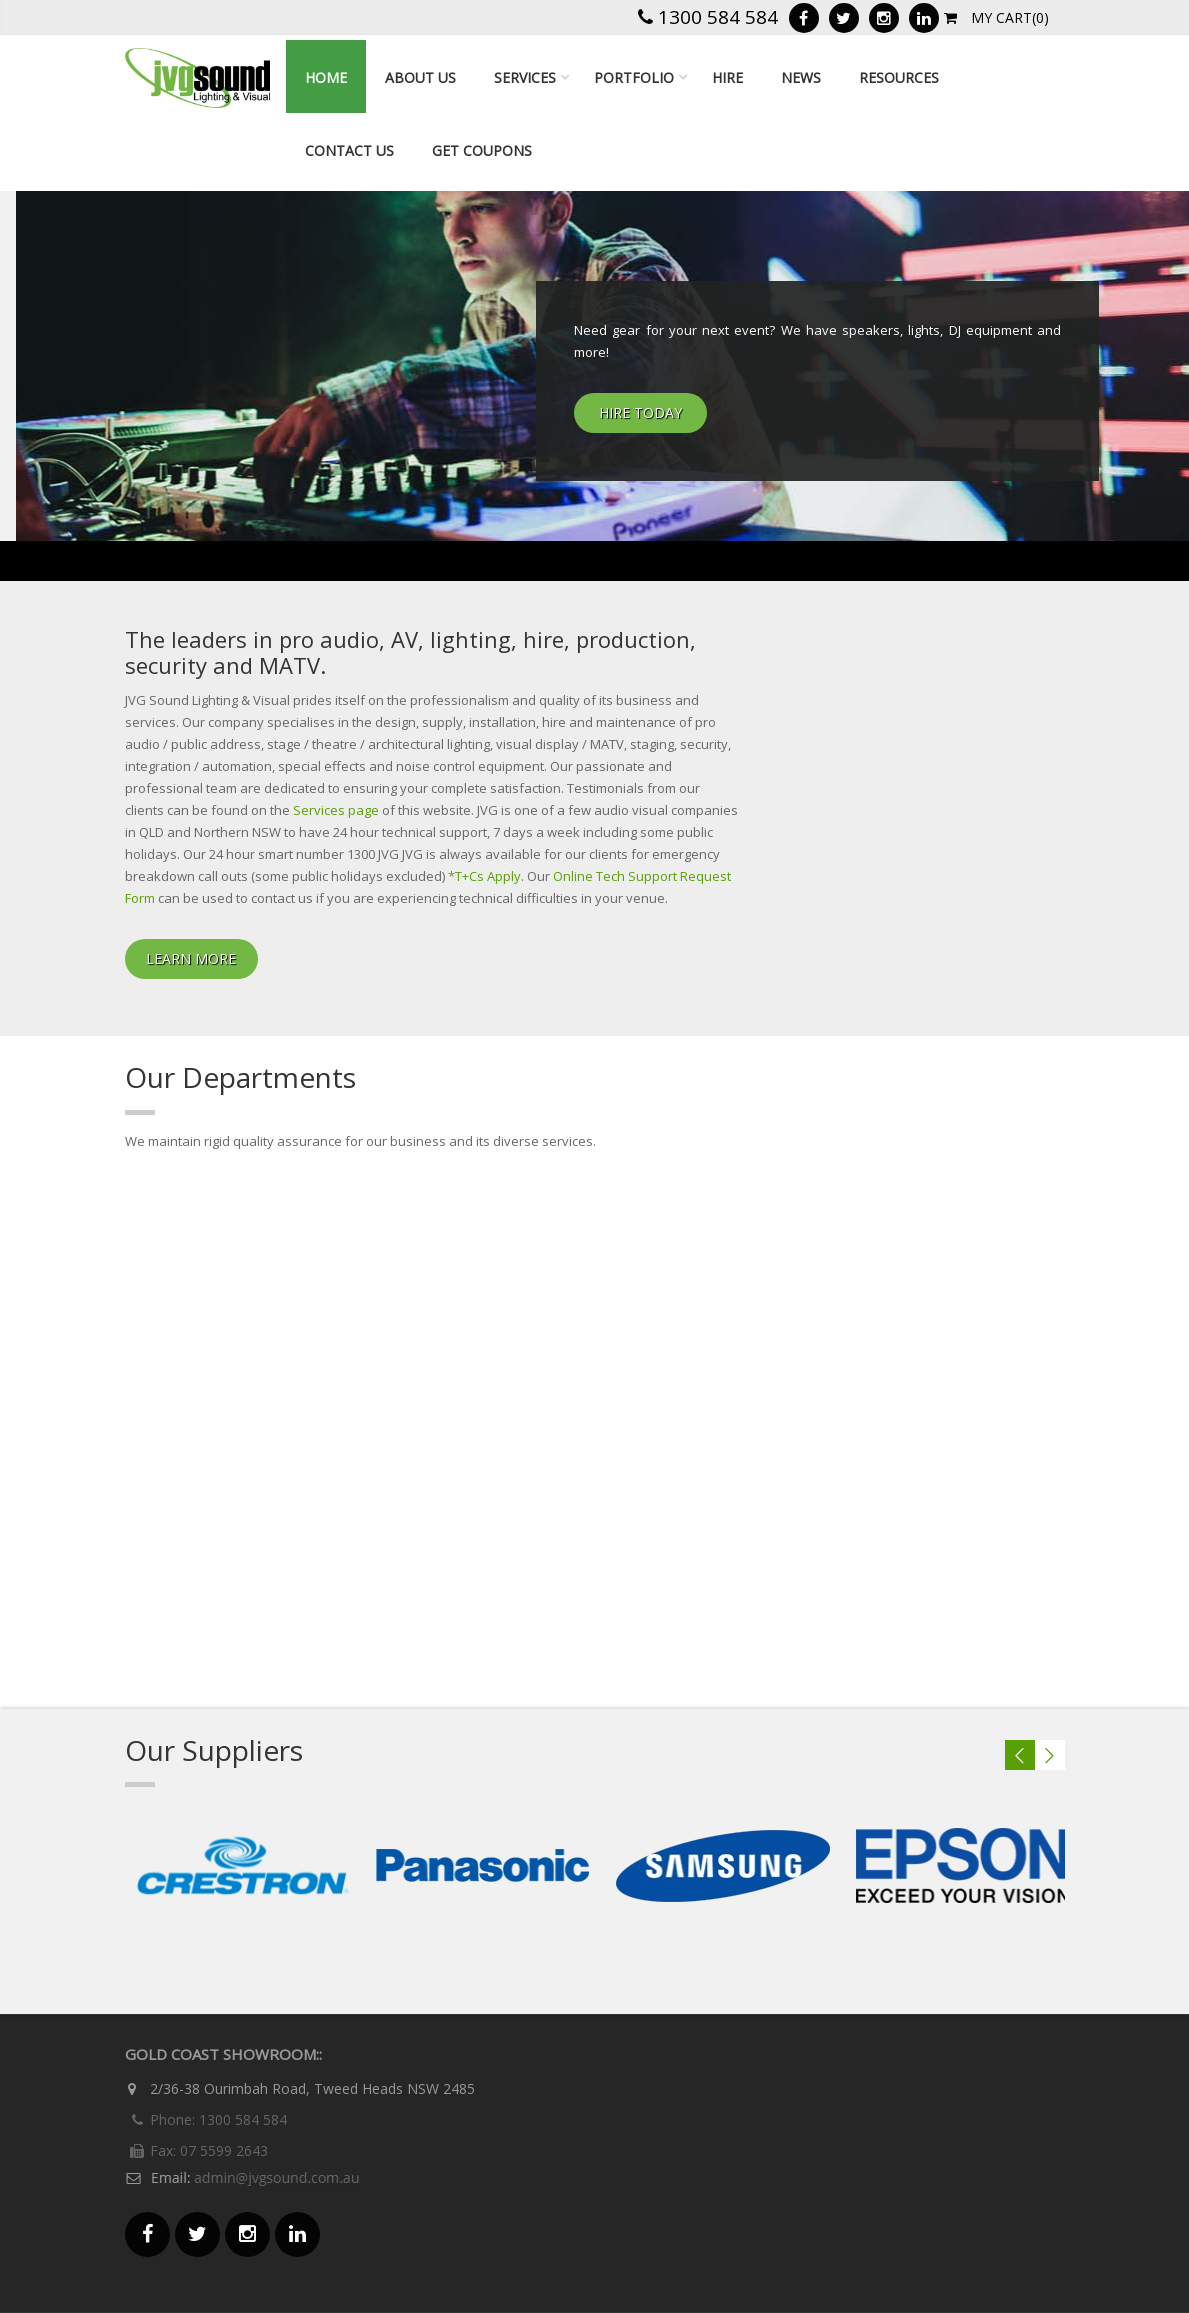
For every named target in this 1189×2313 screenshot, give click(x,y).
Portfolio (634, 77)
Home (326, 77)
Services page (336, 810)
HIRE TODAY (640, 412)
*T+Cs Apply (484, 876)
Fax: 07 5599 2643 (196, 2150)
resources (899, 77)
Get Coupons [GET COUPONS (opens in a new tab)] (482, 150)
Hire (727, 77)
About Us (420, 77)
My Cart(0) (996, 17)
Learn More (191, 958)
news (801, 77)
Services (525, 77)
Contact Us (349, 150)
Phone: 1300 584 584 (206, 2119)
